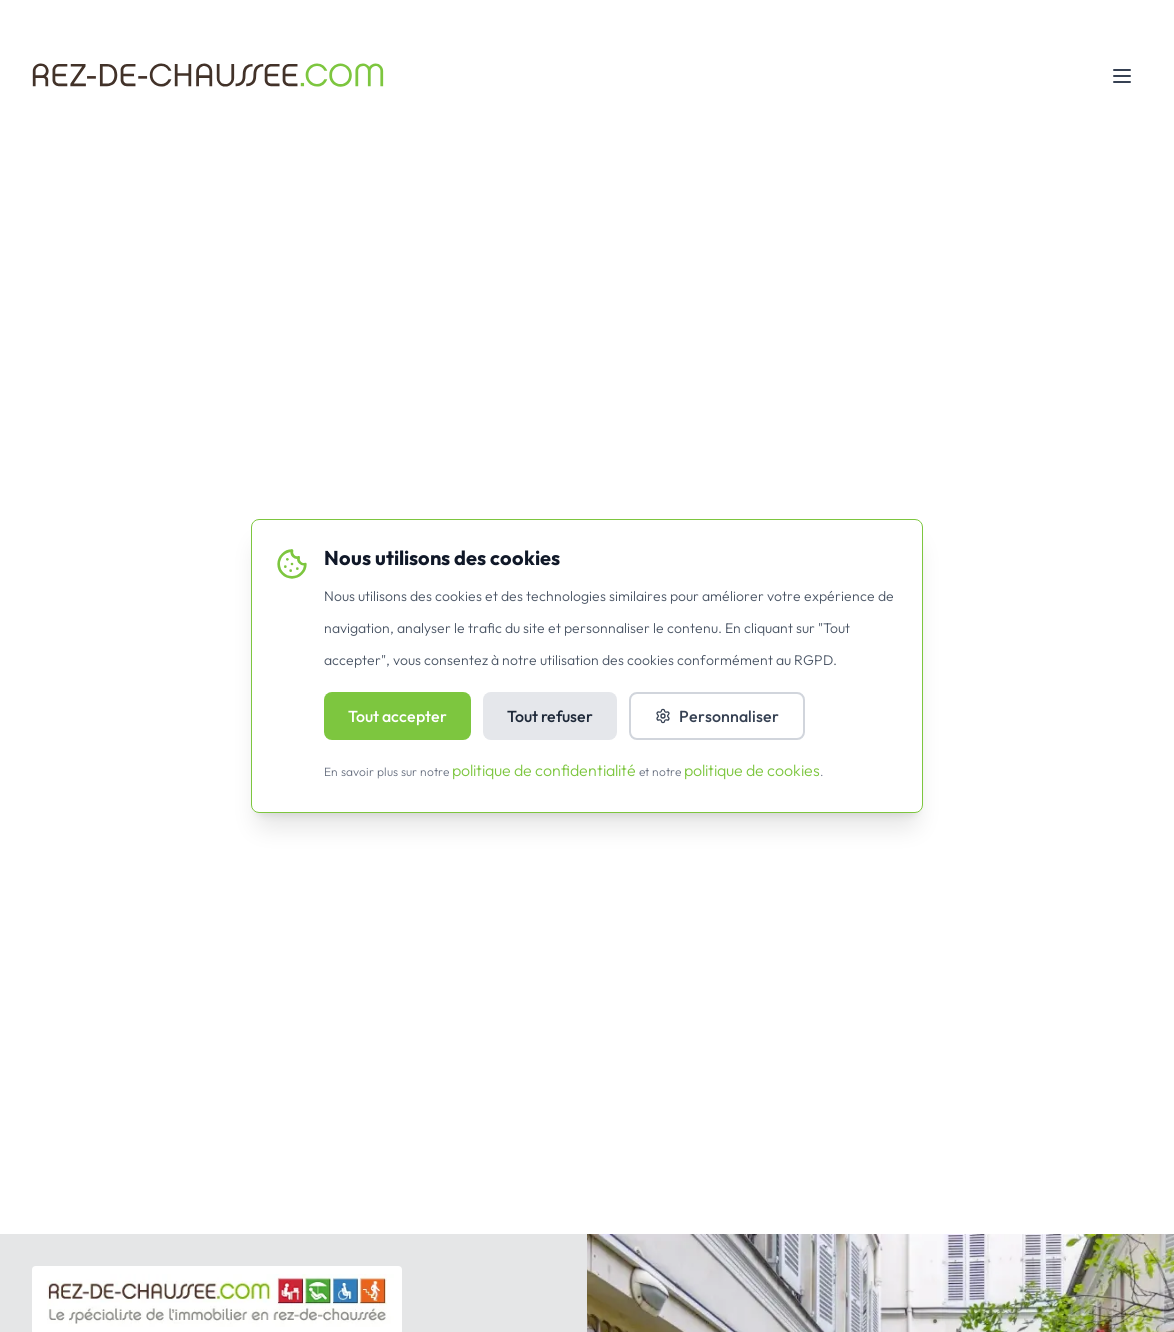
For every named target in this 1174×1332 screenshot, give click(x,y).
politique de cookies (752, 770)
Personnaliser (717, 716)
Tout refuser (550, 716)
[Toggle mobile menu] (1122, 76)
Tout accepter (397, 716)
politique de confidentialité (544, 770)
